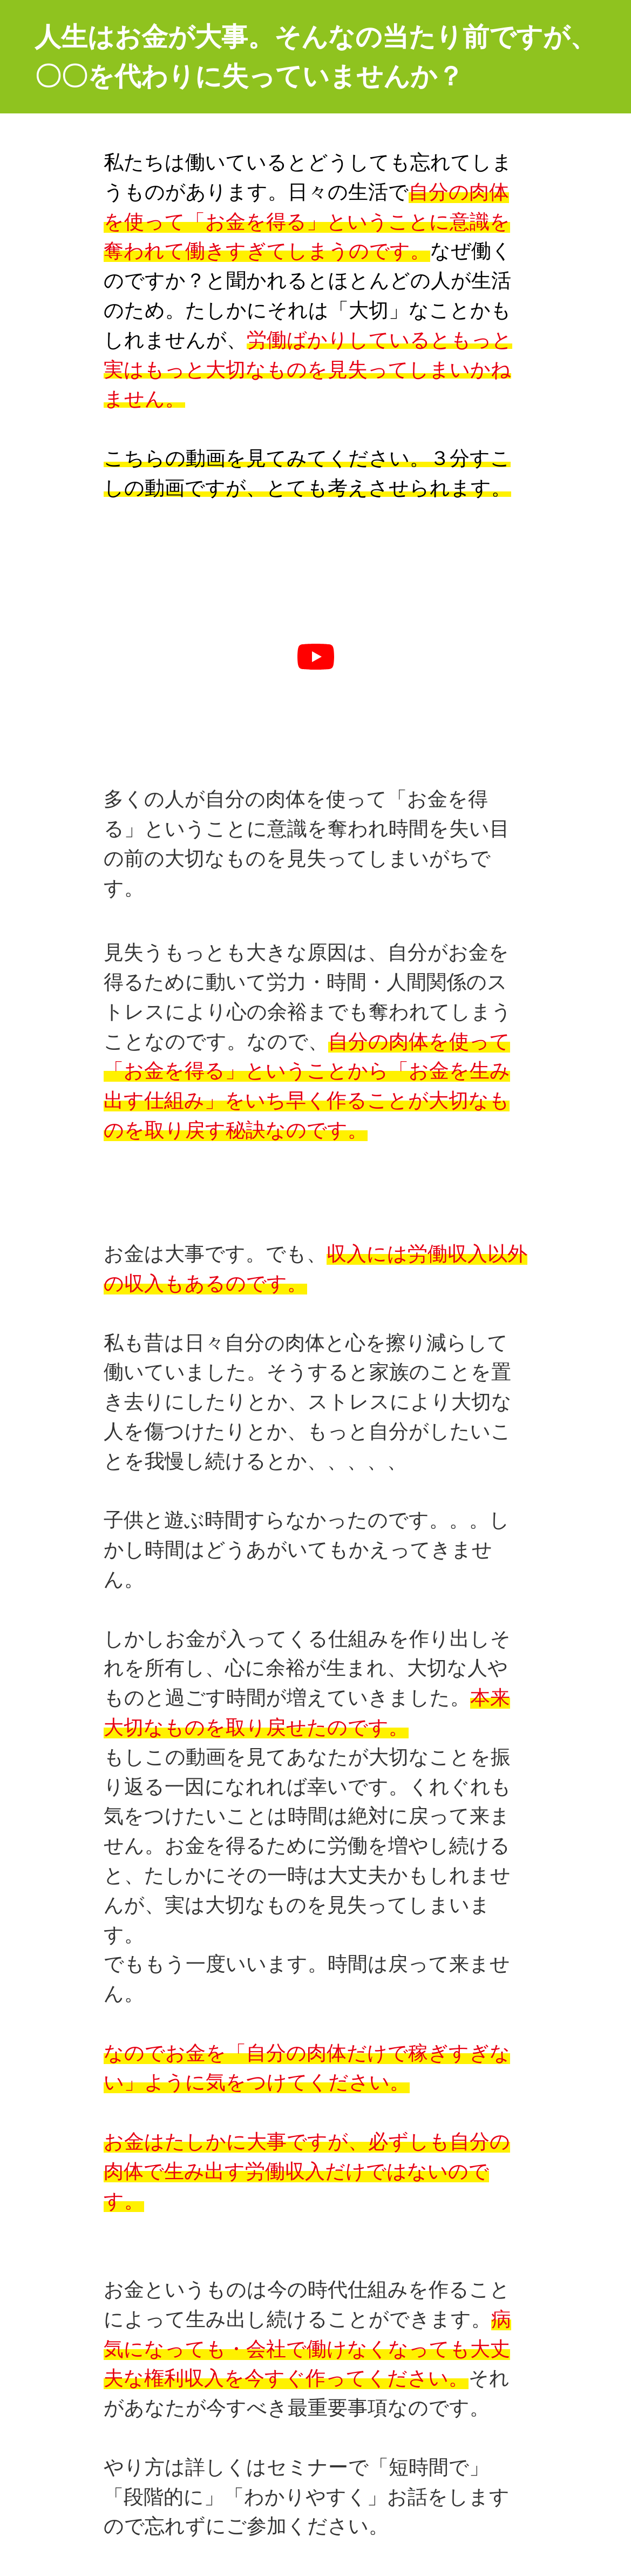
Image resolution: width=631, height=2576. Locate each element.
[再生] (315, 657)
